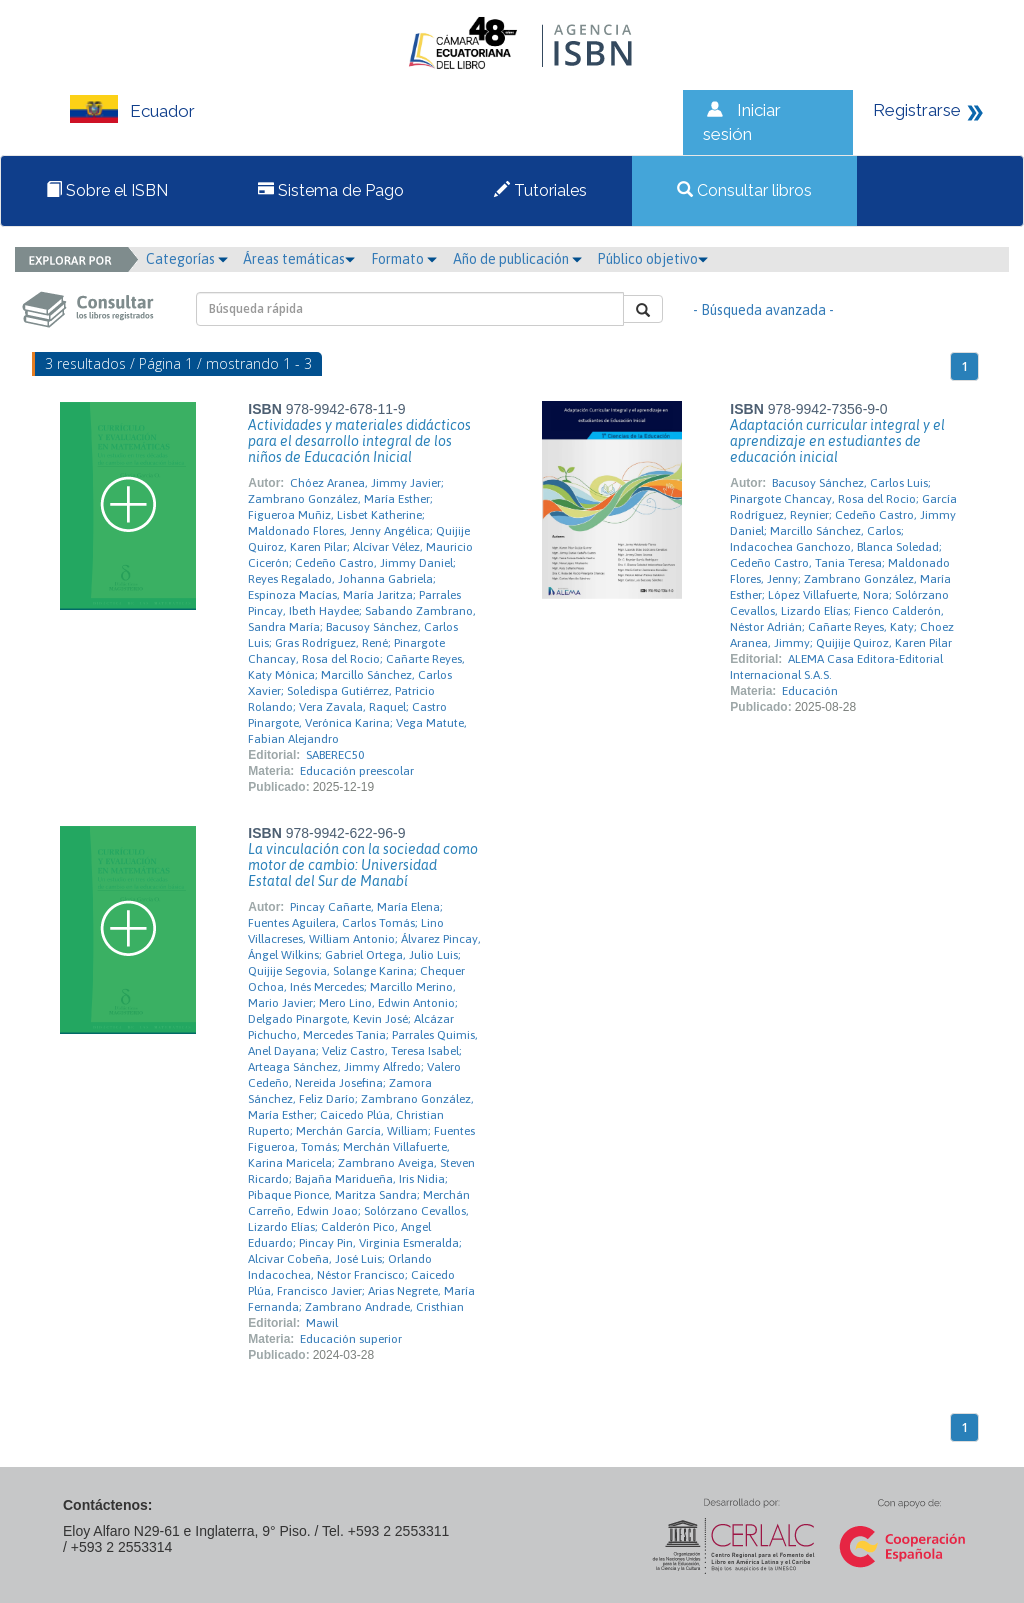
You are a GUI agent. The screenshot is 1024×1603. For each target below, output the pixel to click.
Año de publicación (517, 259)
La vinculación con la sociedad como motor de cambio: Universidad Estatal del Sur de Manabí (363, 865)
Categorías (187, 259)
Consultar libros (744, 190)
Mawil (322, 1323)
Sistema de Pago (331, 190)
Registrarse (917, 110)
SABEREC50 (335, 755)
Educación (810, 691)
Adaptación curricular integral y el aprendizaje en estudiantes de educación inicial (837, 441)
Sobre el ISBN (107, 190)
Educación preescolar (357, 771)
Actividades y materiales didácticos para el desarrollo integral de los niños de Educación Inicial (359, 441)
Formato (404, 259)
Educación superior (351, 1339)
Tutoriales (540, 190)
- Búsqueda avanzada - (763, 310)
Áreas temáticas (299, 259)
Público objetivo (652, 259)
